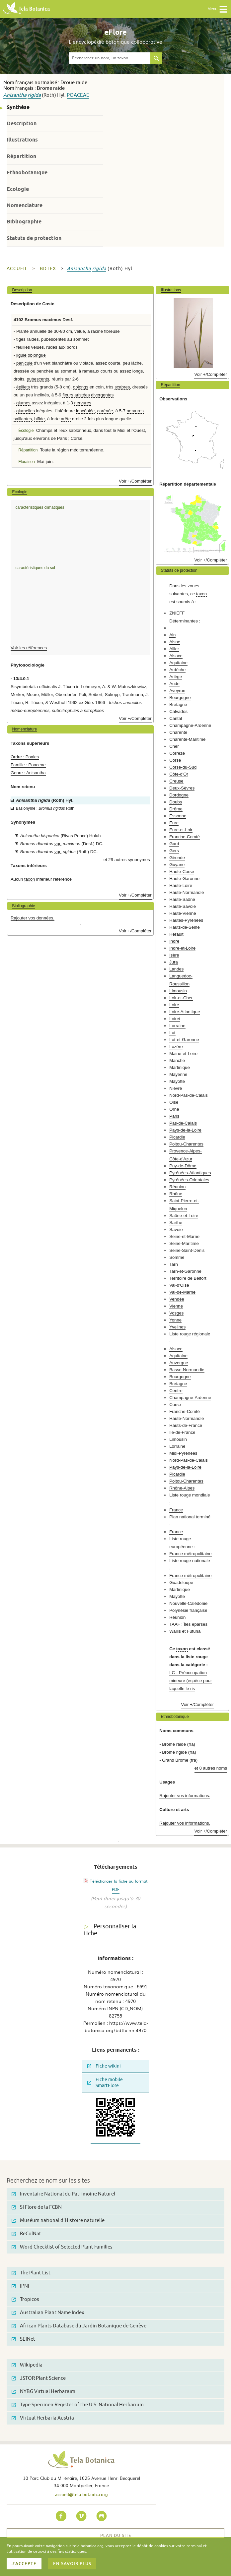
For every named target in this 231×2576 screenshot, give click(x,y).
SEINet (23, 2339)
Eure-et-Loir (181, 829)
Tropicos (25, 2299)
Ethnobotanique (27, 172)
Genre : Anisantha (28, 772)
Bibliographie (24, 221)
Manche (177, 1060)
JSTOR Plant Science (39, 2378)
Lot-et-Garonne (184, 1039)
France (176, 1509)
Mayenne (178, 1074)
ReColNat (26, 2234)
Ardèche (177, 669)
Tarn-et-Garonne (185, 1271)
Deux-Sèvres (181, 788)
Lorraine (177, 1025)
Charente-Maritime (187, 739)
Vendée (176, 1299)
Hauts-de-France (185, 1425)
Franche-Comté (184, 836)
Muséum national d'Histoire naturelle (58, 2220)
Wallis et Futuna (184, 1631)
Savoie (176, 1229)
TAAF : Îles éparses (188, 1624)
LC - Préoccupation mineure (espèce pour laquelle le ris (190, 1680)
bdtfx (48, 268)
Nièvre (175, 1088)
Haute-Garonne (184, 878)
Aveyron (177, 690)
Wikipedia (27, 2365)
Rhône (175, 1193)
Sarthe (175, 1222)
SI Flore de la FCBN (37, 2207)
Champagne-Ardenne (190, 725)
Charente (178, 732)
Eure (174, 822)
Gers (174, 850)
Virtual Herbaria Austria (43, 2418)
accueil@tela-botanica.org (81, 2494)
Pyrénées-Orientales (189, 1179)
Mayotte (177, 1081)
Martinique (179, 1067)
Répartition (21, 156)
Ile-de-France (182, 1432)
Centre (176, 1390)
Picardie (177, 1137)
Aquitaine (178, 662)
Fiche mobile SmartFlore (105, 2082)
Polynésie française (188, 1610)
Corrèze (177, 753)
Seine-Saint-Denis (186, 1250)
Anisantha (15, 95)
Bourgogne (180, 697)
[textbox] (109, 58)
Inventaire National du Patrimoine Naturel (63, 2194)
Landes (176, 968)
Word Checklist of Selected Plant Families (62, 2247)
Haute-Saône (182, 899)
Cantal (175, 718)
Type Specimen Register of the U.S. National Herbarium (78, 2405)
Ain (172, 634)
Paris (174, 1116)
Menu (217, 9)
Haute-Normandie (186, 892)
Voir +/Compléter (135, 481)
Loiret (174, 1018)
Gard (174, 843)
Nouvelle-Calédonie (188, 1603)
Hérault (176, 934)
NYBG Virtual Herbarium (43, 2391)
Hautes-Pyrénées (186, 920)
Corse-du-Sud (182, 767)
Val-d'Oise (179, 1285)
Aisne (174, 641)
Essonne (177, 815)
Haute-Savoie (182, 906)
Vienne (176, 1306)
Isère (174, 955)
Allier (174, 648)
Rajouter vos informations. (184, 1795)
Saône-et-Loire (183, 1215)
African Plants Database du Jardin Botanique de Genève (79, 2326)
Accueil (17, 268)
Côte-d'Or (178, 774)
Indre (174, 941)
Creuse (176, 781)
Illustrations (22, 140)
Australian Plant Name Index (48, 2313)
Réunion (177, 1186)
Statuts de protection (34, 238)
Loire (174, 1004)
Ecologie (18, 189)
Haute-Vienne (182, 913)
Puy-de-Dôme (182, 1165)
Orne (174, 1109)
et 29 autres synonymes (127, 859)
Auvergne (178, 1362)
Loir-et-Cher (181, 997)
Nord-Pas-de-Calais (188, 1095)
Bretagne (178, 704)
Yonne (175, 1319)
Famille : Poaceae (28, 764)
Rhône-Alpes (181, 1488)
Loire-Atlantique (184, 1011)
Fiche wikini (104, 2066)
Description (22, 123)
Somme (176, 1257)
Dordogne (179, 794)
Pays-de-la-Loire (185, 1130)
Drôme (176, 808)
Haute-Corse (181, 871)
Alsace (176, 655)
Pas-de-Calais (183, 1123)
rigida (34, 95)
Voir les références (29, 647)
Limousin (178, 990)
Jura (173, 962)
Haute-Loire (180, 885)
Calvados (178, 711)
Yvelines (177, 1326)
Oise (173, 1102)
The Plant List (31, 2273)
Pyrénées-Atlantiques (190, 1172)
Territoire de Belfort (187, 1278)
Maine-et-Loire (183, 1053)
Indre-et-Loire (182, 948)
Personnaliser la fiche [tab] (110, 1930)
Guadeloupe (181, 1582)
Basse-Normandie (186, 1369)
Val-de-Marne (182, 1292)
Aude (174, 683)
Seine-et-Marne (184, 1236)
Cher (174, 746)
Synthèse (18, 107)
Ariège (175, 676)
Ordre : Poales (25, 756)
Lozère (176, 1046)
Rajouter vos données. (32, 917)
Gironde (177, 857)
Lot (172, 1032)
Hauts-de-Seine (184, 927)
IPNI (20, 2286)
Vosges (176, 1313)
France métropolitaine (190, 1553)
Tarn (173, 1264)
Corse (175, 760)
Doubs (175, 801)
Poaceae (78, 95)
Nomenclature (24, 205)
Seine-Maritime (184, 1243)
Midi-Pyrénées (183, 1453)
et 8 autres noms (210, 1768)
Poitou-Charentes (186, 1144)
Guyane (177, 864)
